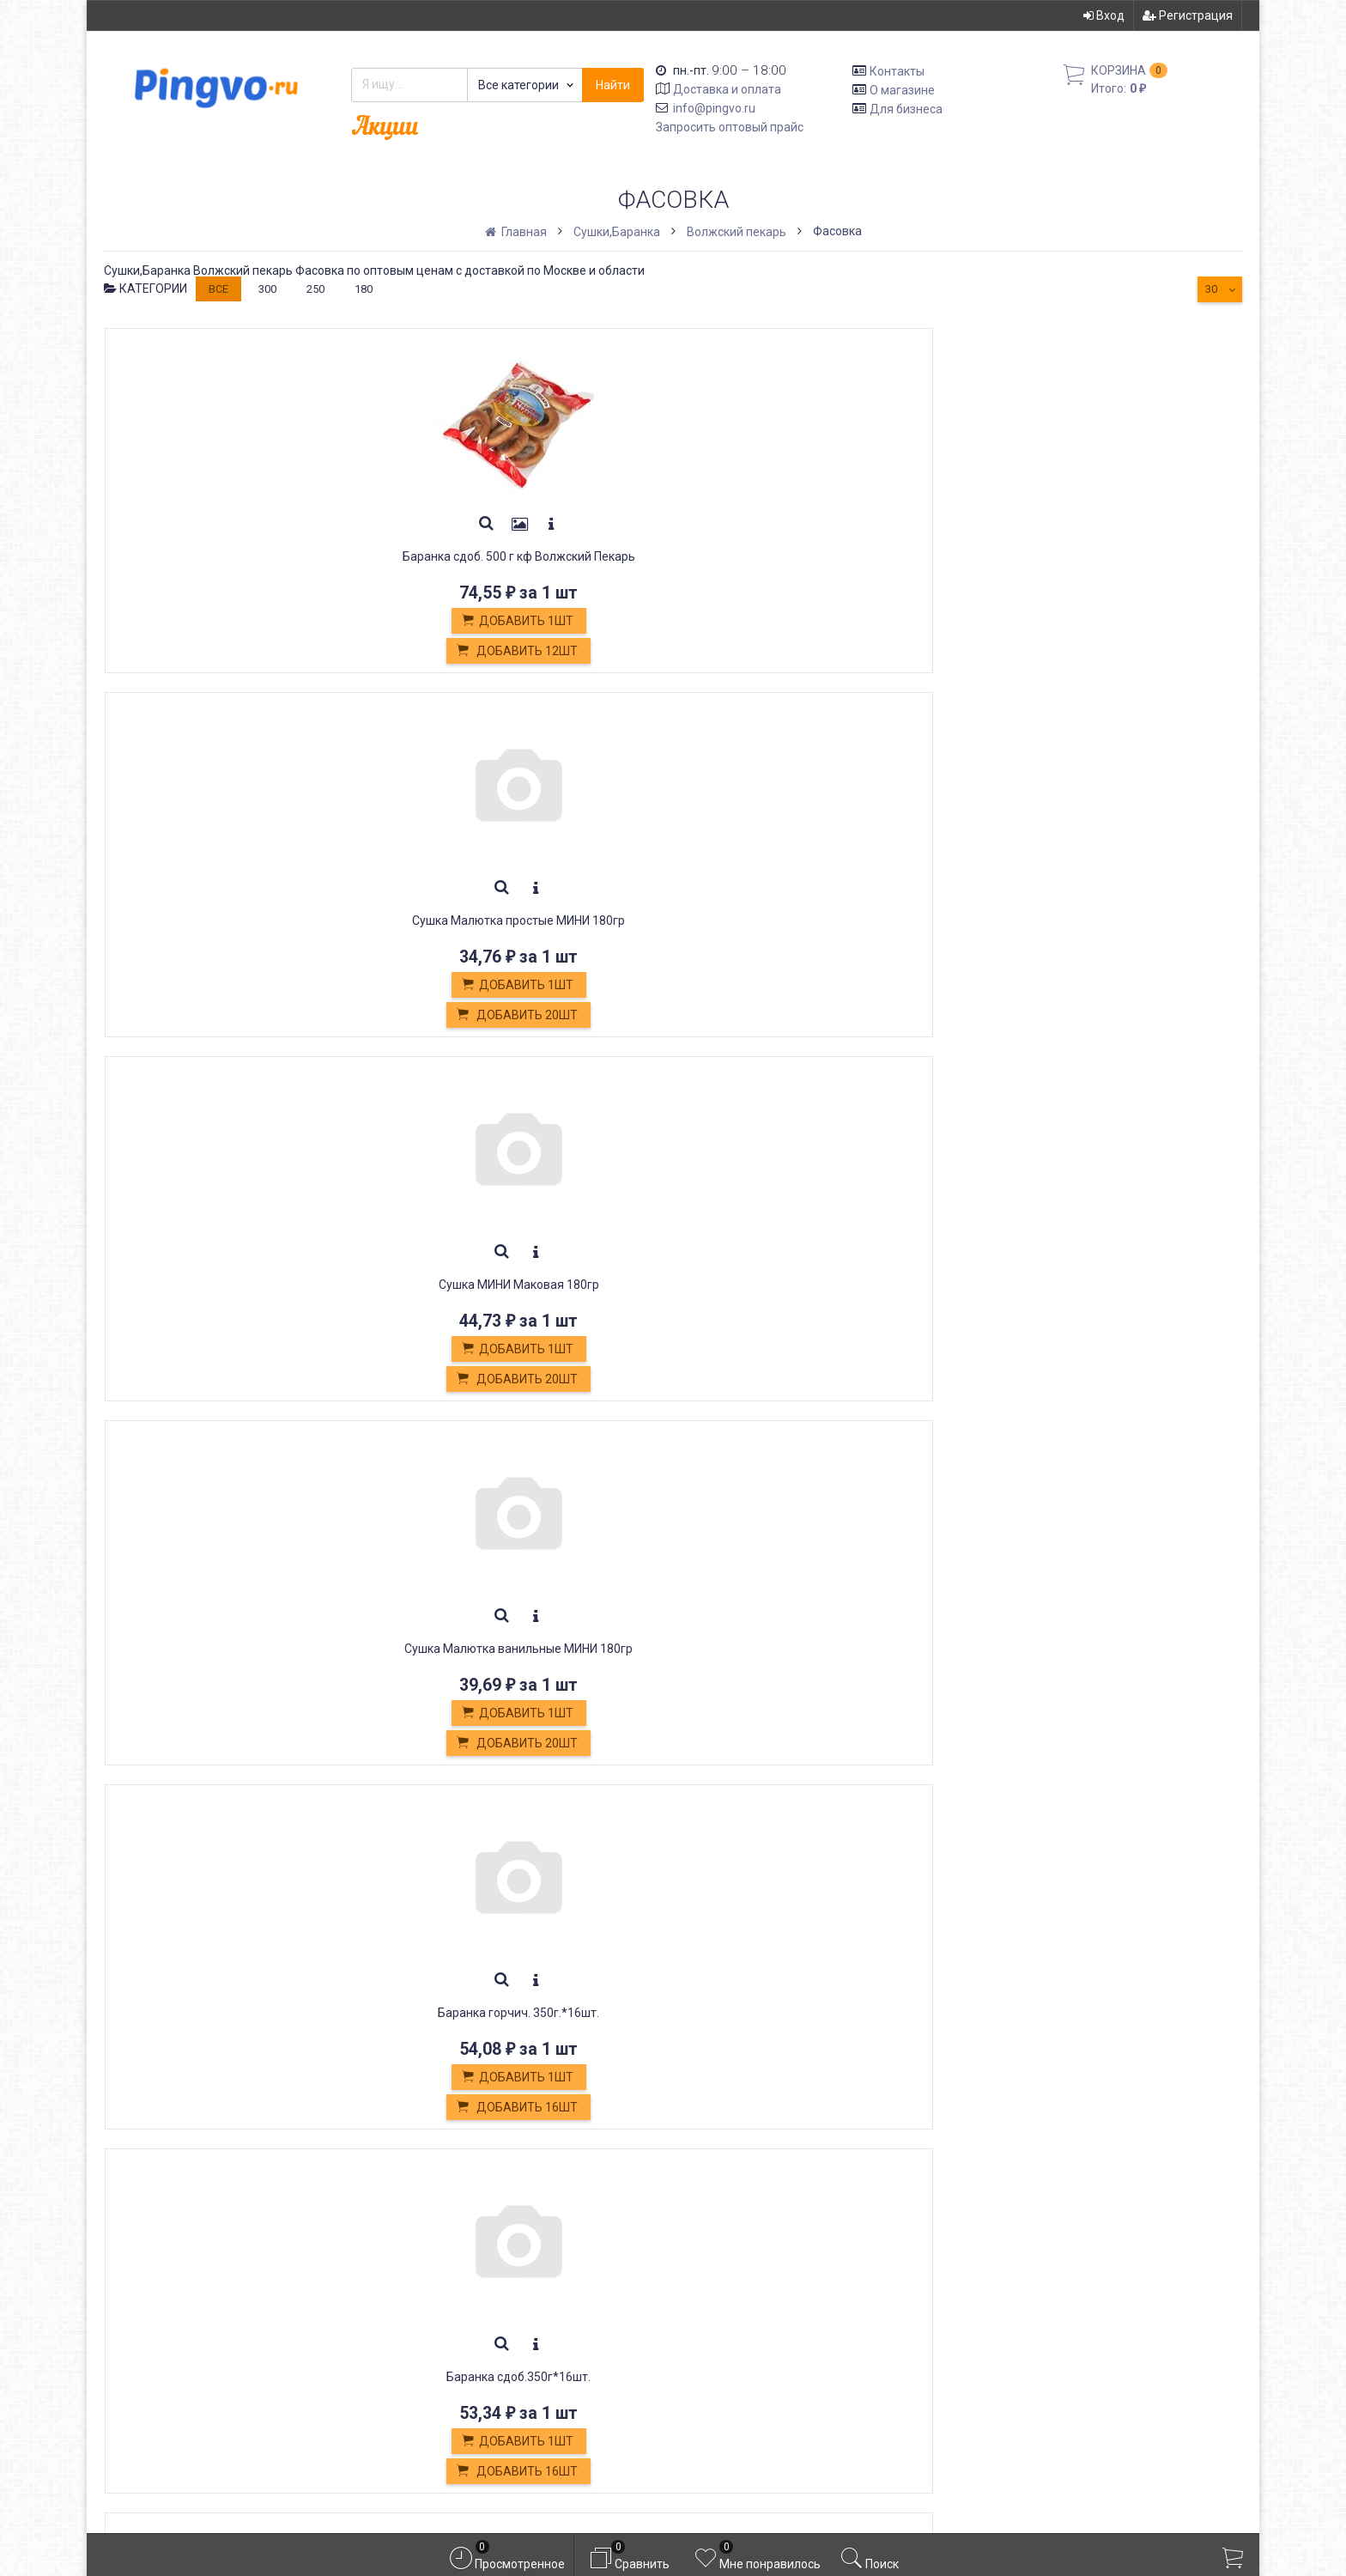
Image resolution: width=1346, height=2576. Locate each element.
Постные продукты (448, 2356)
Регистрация (1188, 15)
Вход (1104, 15)
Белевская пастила (447, 2338)
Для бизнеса (906, 108)
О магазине (902, 90)
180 (364, 289)
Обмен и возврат (441, 2299)
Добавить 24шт (1132, 1015)
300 (267, 289)
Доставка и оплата (727, 89)
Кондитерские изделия (460, 2318)
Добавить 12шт (209, 651)
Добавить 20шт (440, 651)
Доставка (417, 2260)
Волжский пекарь (736, 232)
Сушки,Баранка (616, 232)
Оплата (408, 2279)
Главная (517, 232)
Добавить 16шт (1132, 651)
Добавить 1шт (208, 621)
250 (315, 289)
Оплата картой (431, 2394)
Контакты (897, 71)
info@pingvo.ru (714, 108)
